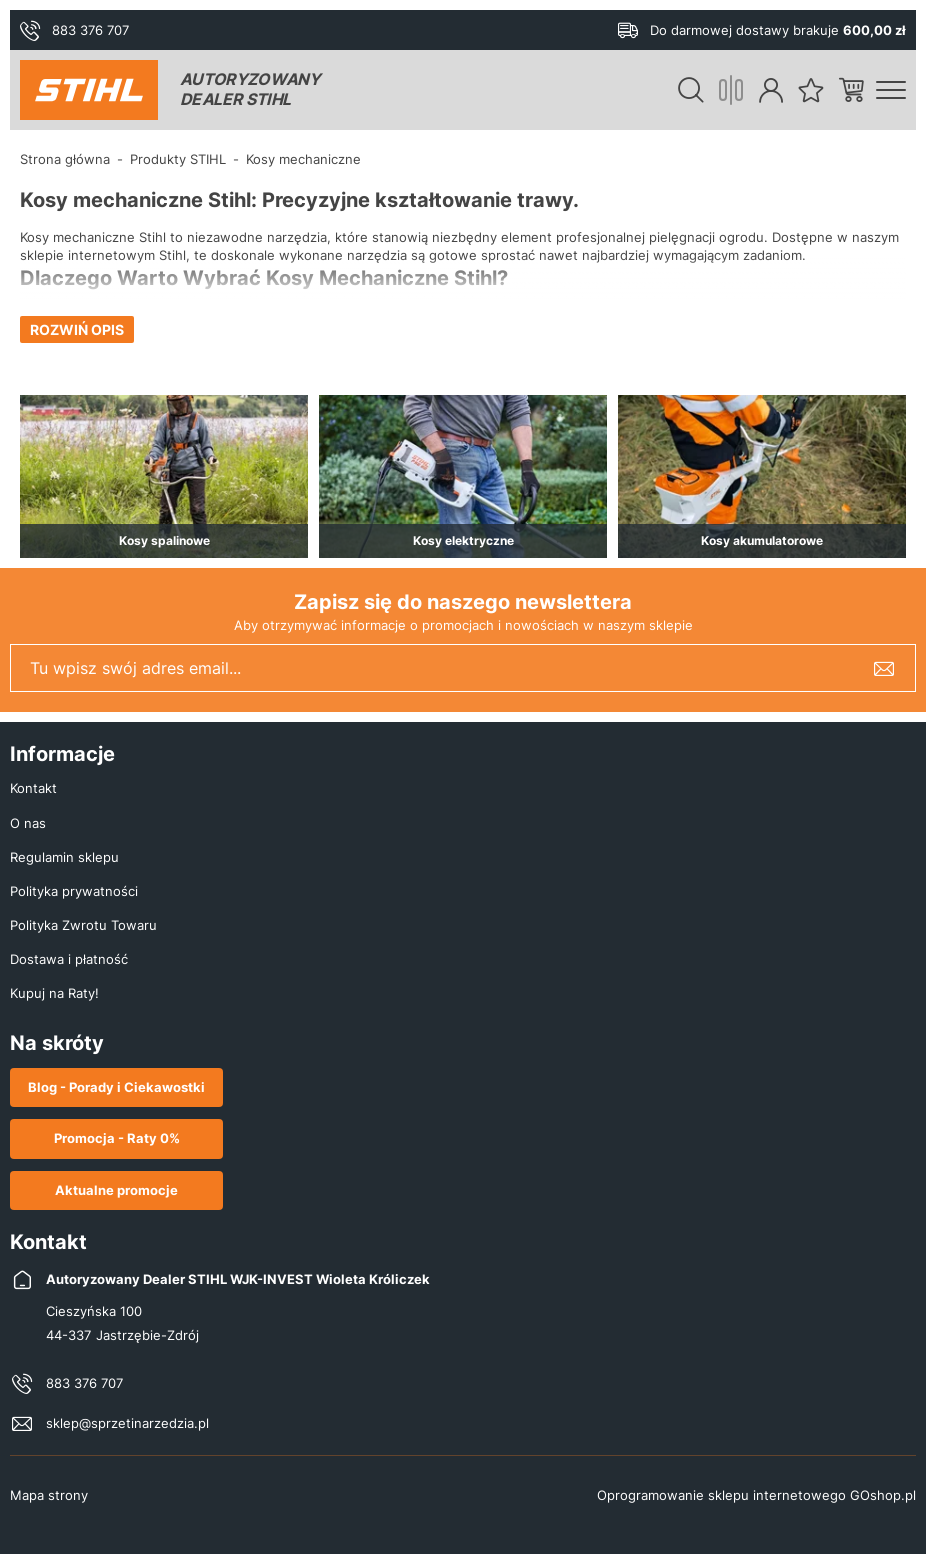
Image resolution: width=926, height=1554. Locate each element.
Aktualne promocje (116, 1190)
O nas (28, 823)
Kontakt (33, 788)
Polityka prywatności (74, 891)
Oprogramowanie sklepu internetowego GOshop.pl (756, 1495)
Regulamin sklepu (64, 857)
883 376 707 (90, 30)
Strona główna (65, 159)
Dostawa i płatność (69, 959)
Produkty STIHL (178, 159)
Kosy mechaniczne (303, 159)
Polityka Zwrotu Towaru (83, 925)
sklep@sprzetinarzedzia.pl (127, 1423)
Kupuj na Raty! (54, 993)
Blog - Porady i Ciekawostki (116, 1087)
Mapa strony (49, 1495)
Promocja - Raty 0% (117, 1138)
